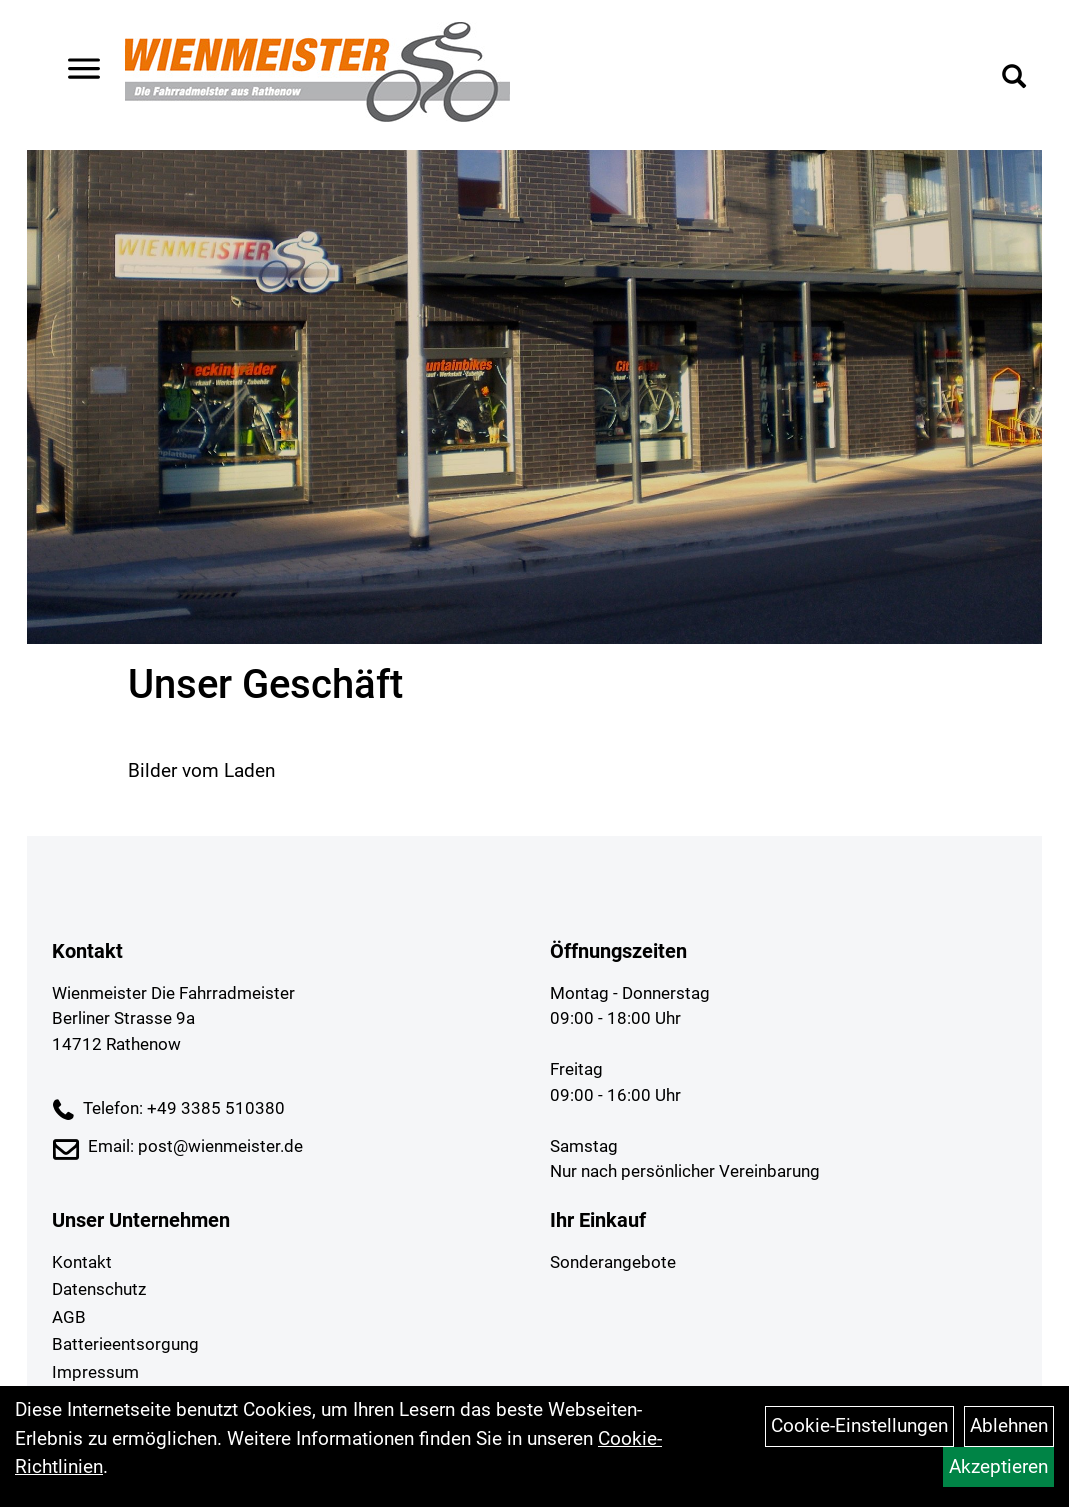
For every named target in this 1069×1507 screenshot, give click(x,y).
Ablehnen (1009, 1425)
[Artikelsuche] (1007, 82)
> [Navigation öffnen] (83, 73)
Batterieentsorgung (125, 1344)
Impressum (95, 1372)
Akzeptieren (998, 1466)
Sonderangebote (613, 1262)
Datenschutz (99, 1289)
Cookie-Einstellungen (859, 1425)
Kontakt (82, 1262)
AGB (69, 1317)
